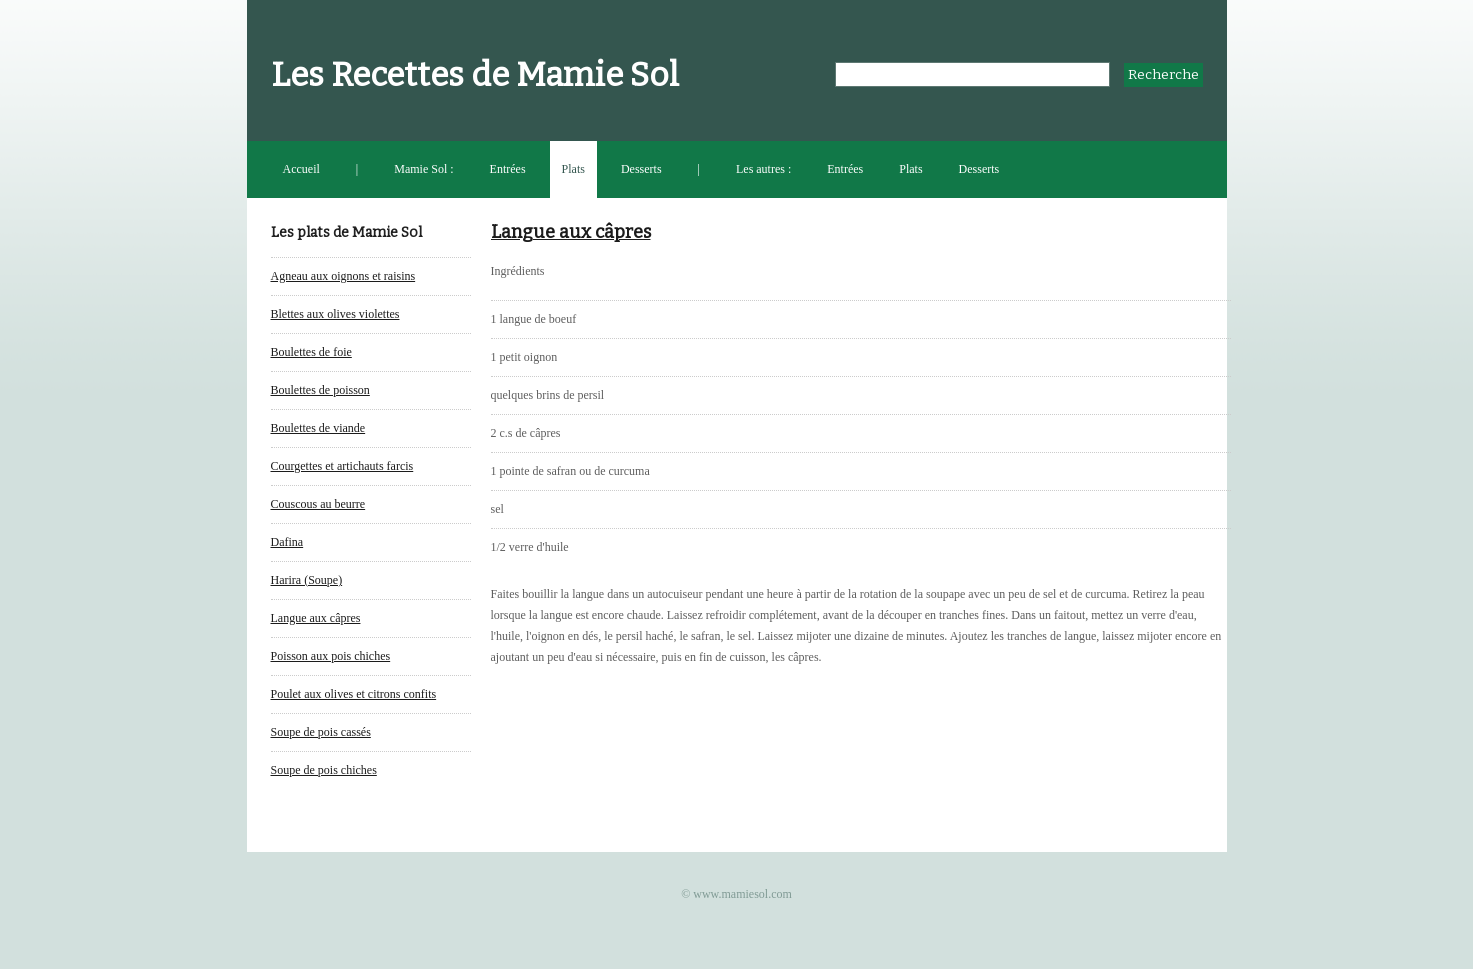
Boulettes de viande (318, 428)
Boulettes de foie (311, 352)
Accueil (301, 169)
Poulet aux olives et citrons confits (354, 694)
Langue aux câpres (316, 618)
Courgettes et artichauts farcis (342, 466)
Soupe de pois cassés (321, 732)
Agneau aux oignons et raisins (343, 276)
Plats (573, 169)
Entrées (508, 169)
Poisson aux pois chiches (331, 656)
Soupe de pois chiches (324, 770)
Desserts (641, 169)
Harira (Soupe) (307, 580)
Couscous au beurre (318, 504)
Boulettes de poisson (320, 390)
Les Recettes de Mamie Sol (475, 75)
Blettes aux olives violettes (335, 314)
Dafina (287, 542)
